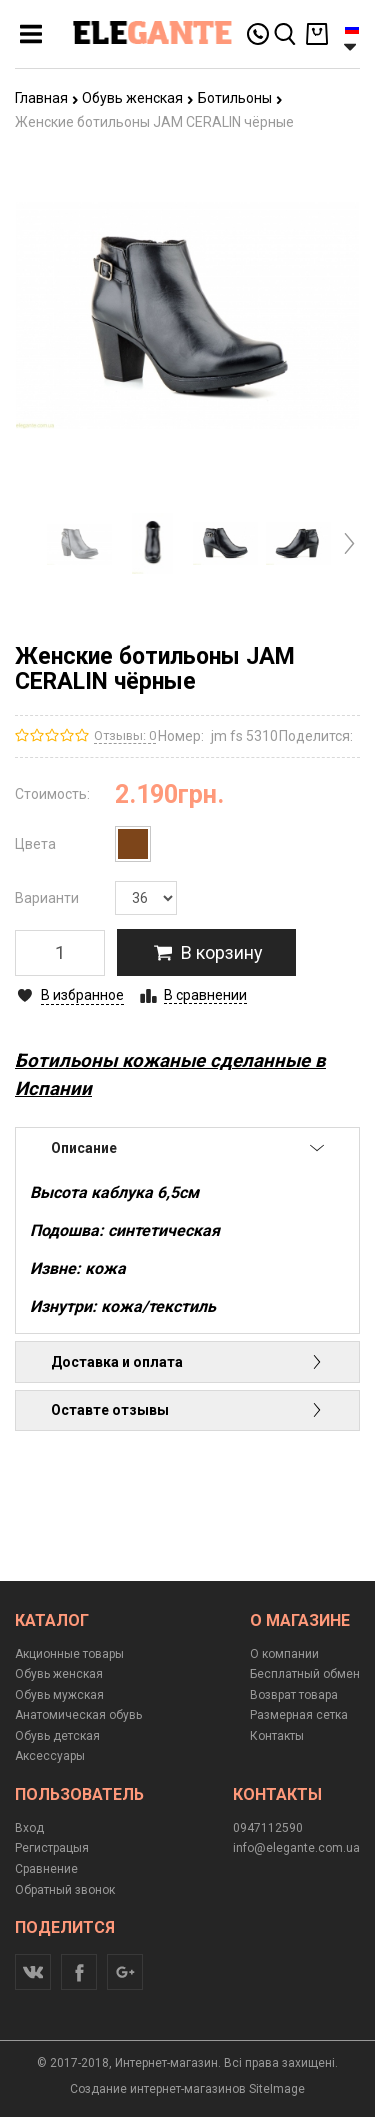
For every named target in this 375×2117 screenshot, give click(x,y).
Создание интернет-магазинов (158, 2089)
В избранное (82, 995)
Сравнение (46, 1869)
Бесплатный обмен (305, 1674)
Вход (29, 1828)
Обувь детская (57, 1736)
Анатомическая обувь (78, 1715)
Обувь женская (138, 98)
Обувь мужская (59, 1695)
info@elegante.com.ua (296, 1848)
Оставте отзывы (187, 1410)
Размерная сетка (299, 1715)
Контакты (277, 1736)
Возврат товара (294, 1695)
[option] (79, 543)
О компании (284, 1654)
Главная (47, 98)
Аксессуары (50, 1756)
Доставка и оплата (187, 1362)
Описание (187, 1148)
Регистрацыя (52, 1848)
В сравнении (205, 995)
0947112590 (268, 1828)
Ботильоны (240, 98)
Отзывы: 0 (125, 735)
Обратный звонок (65, 1890)
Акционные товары (69, 1654)
